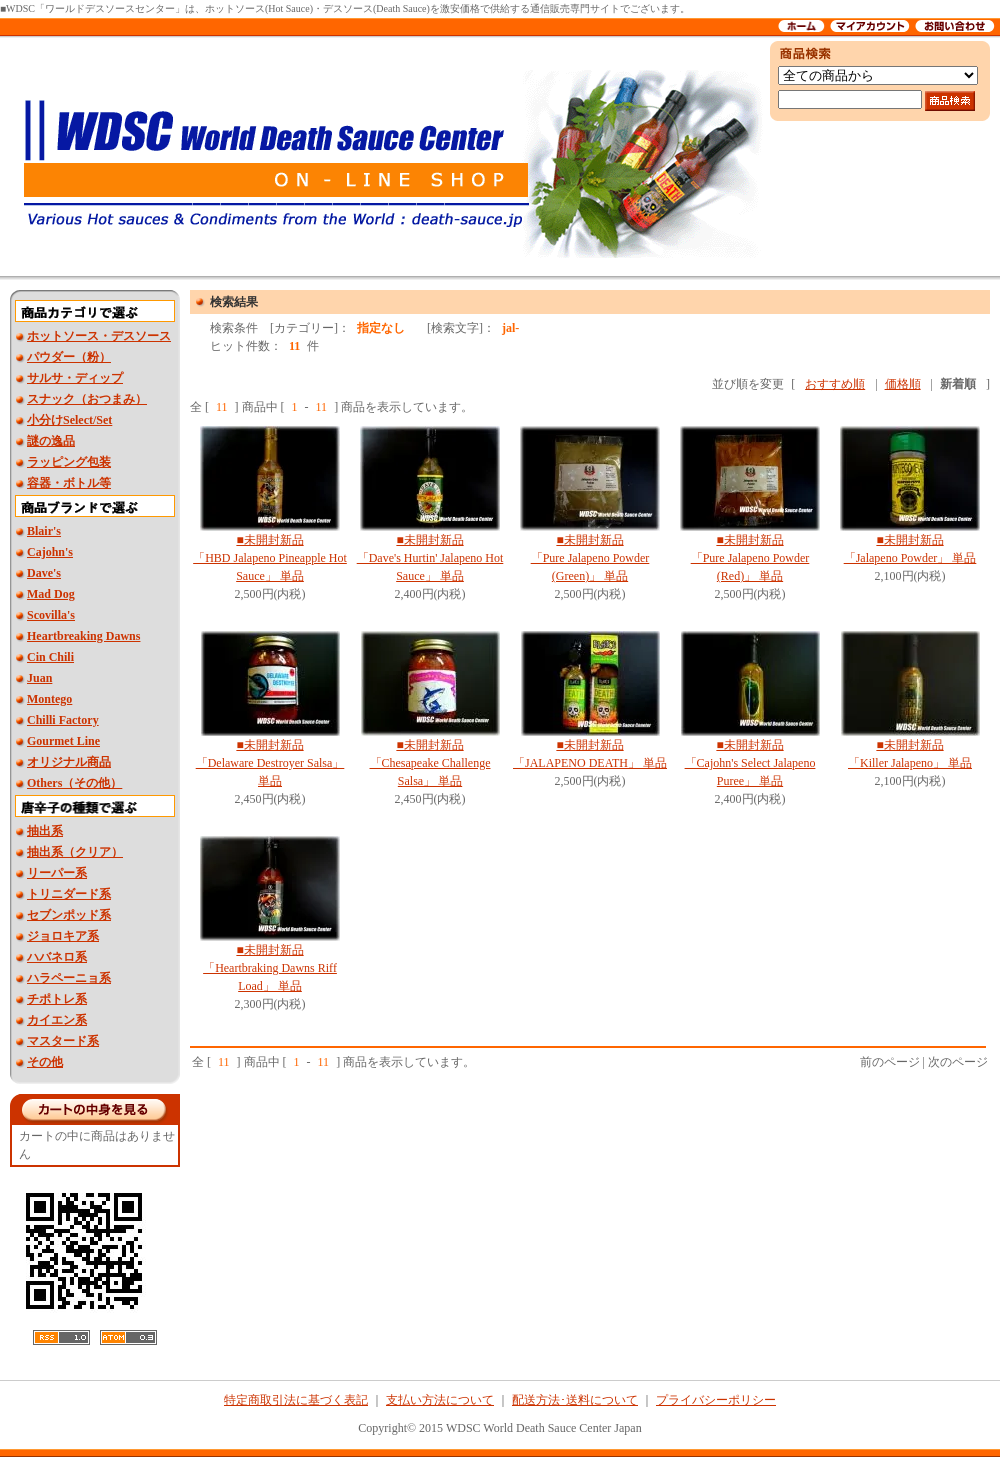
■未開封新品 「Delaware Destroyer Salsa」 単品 (270, 763)
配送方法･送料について (575, 1400)
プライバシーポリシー (716, 1400)
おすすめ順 (835, 384)
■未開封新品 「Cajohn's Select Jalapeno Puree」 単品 (750, 763)
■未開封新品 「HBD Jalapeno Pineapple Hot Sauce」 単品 (270, 558)
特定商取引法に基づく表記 (296, 1400)
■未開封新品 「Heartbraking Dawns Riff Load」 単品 (270, 968)
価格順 (903, 384)
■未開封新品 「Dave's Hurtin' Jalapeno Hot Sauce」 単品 (430, 558)
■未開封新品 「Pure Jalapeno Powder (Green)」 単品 (590, 558)
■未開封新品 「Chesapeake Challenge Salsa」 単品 (430, 763)
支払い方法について (440, 1400)
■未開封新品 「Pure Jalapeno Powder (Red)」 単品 (750, 558)
